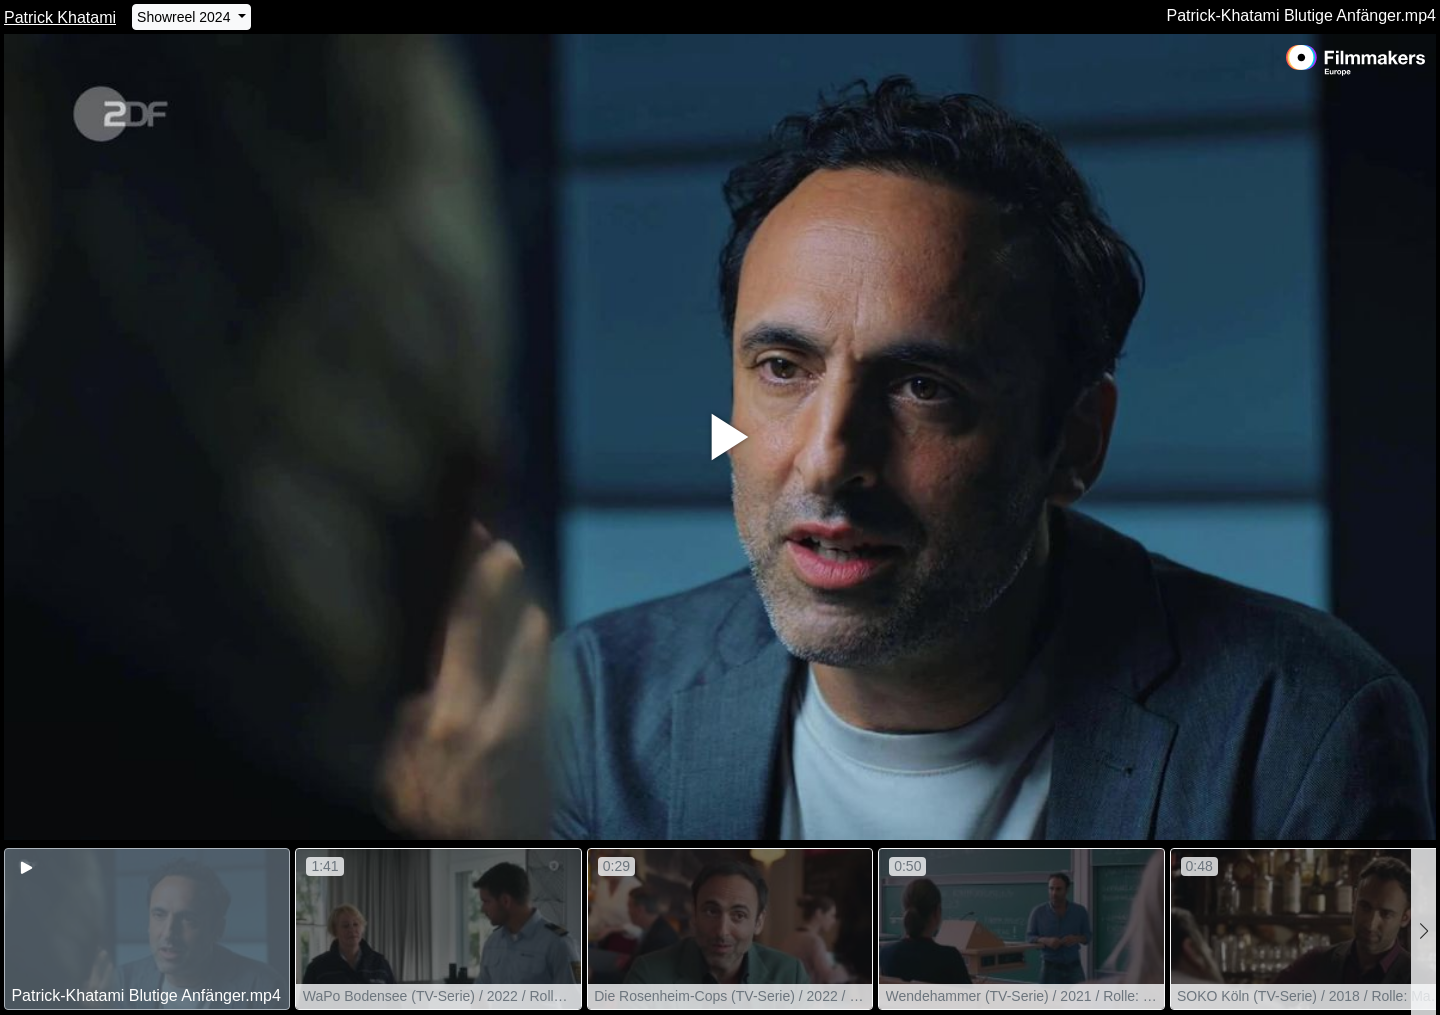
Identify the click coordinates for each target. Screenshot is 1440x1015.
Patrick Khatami (60, 17)
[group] (147, 929)
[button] (1423, 931)
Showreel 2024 (185, 17)
